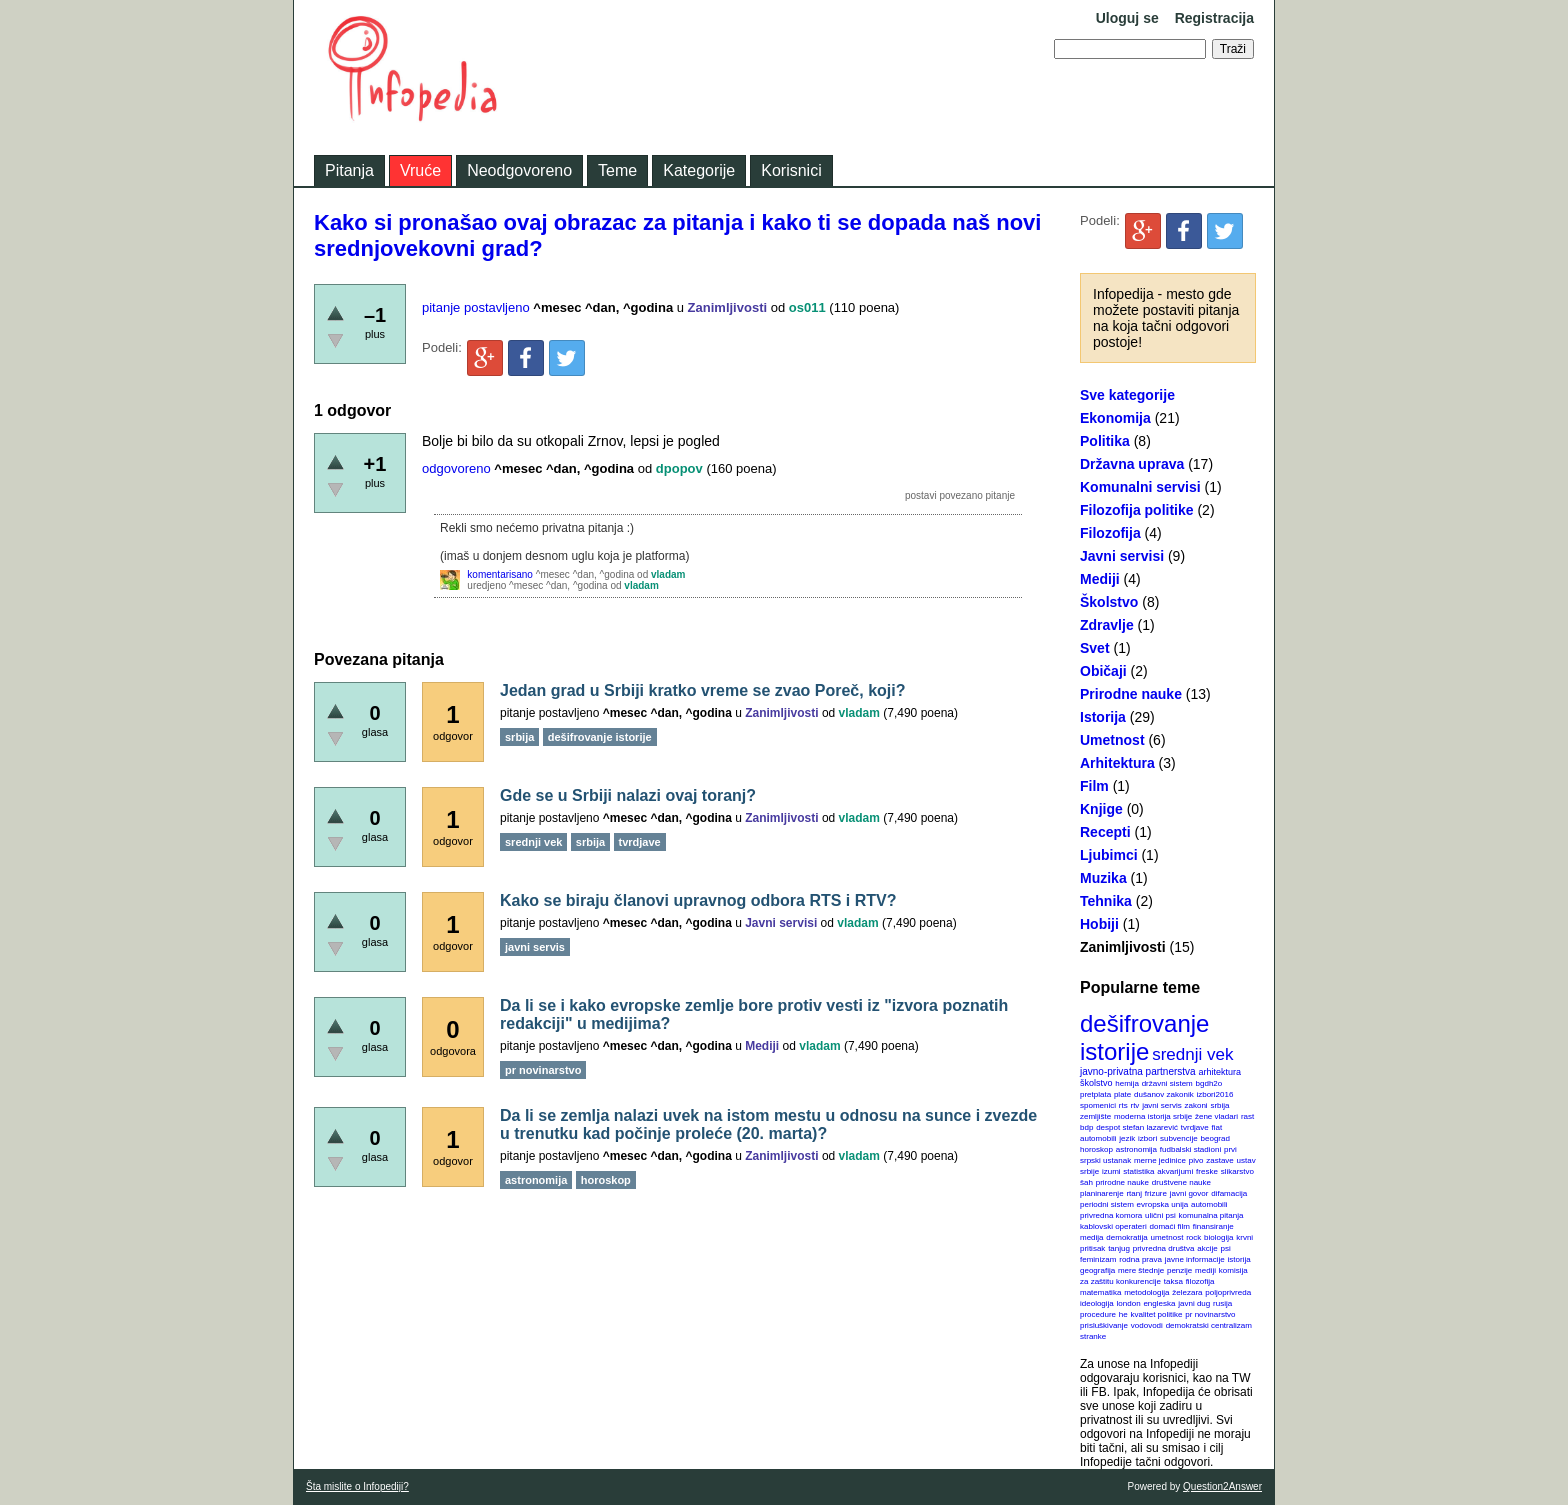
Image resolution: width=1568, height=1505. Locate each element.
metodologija (1146, 1292)
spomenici (1098, 1105)
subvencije (1179, 1138)
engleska (1159, 1303)
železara (1187, 1292)
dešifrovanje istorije (1144, 1037)
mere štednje (1141, 1270)
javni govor (1189, 1193)
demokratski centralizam (1209, 1325)
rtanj (1134, 1193)
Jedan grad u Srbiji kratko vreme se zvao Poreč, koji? (703, 690)
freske (1207, 1171)
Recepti (1105, 832)
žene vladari (1216, 1116)
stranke (1093, 1336)
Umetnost (1112, 740)
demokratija (1126, 1237)
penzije (1179, 1270)
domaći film (1169, 1226)
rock (1193, 1237)
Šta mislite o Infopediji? (357, 1486)
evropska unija (1163, 1204)
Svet (1095, 648)
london (1129, 1303)
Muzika (1103, 878)
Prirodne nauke (1131, 694)
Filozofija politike (1137, 510)
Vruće (420, 170)
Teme (617, 170)
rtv (1134, 1105)
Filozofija (1110, 533)
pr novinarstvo (1210, 1314)
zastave (1220, 1160)
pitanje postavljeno (476, 307)
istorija (1239, 1259)
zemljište (1095, 1116)
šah (1086, 1182)
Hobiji (1099, 924)
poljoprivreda (1228, 1292)
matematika (1100, 1292)
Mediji (1100, 579)
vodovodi (1147, 1325)
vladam (668, 574)
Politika (1105, 441)
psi (1226, 1248)
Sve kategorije (1127, 395)
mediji (1205, 1270)
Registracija (1214, 18)
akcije (1207, 1248)
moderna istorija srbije (1153, 1116)
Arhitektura (1117, 763)
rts (1123, 1105)
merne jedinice (1160, 1160)
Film (1094, 786)
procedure (1098, 1314)
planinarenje (1102, 1193)
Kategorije (699, 170)
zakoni (1196, 1105)
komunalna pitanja (1211, 1215)
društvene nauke (1181, 1182)
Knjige (1101, 809)
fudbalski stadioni (1190, 1149)
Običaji (1103, 671)
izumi (1111, 1171)
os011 (807, 307)
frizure (1156, 1193)
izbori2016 (1214, 1094)
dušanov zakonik (1164, 1094)
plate (1122, 1094)
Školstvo (1109, 602)
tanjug (1119, 1248)
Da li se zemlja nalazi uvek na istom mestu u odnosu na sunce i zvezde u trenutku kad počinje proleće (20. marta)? (768, 1124)
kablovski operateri (1113, 1226)
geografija (1097, 1270)
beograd (1215, 1138)
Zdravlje (1107, 625)
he (1123, 1314)
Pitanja (349, 170)
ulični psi (1160, 1215)
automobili (1209, 1204)
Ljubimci (1109, 855)
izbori (1147, 1138)
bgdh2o (1209, 1083)
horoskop (1096, 1149)
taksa (1173, 1281)
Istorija (1103, 717)
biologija (1218, 1237)
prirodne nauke (1122, 1182)
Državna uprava (1132, 464)
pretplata (1095, 1094)
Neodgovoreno (519, 170)
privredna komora (1111, 1215)
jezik (1127, 1138)
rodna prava (1140, 1259)
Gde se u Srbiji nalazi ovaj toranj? (628, 795)
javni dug (1194, 1303)
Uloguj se (1127, 18)
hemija (1127, 1083)
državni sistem (1167, 1083)
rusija (1222, 1303)
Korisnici (791, 170)
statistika (1138, 1171)
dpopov (679, 468)
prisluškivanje (1104, 1325)
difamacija (1229, 1193)
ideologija (1097, 1303)
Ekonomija (1115, 418)
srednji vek (1192, 1054)
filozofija (1200, 1281)
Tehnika (1106, 901)
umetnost (1167, 1237)
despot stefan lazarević (1137, 1127)
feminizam (1098, 1259)
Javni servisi (1122, 556)
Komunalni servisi (1140, 487)
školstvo (1096, 1083)
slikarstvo (1237, 1171)
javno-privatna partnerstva (1138, 1071)
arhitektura (1219, 1072)
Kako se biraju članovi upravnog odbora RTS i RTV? (698, 900)
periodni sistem (1107, 1204)
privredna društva (1164, 1248)
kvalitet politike (1157, 1314)
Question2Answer (1222, 1486)
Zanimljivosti (1123, 947)
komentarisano (500, 574)
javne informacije (1195, 1259)
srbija (1219, 1105)
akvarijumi (1175, 1171)
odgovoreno (456, 468)
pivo (1196, 1160)
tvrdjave (1195, 1127)
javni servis (1162, 1105)
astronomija (1136, 1149)
